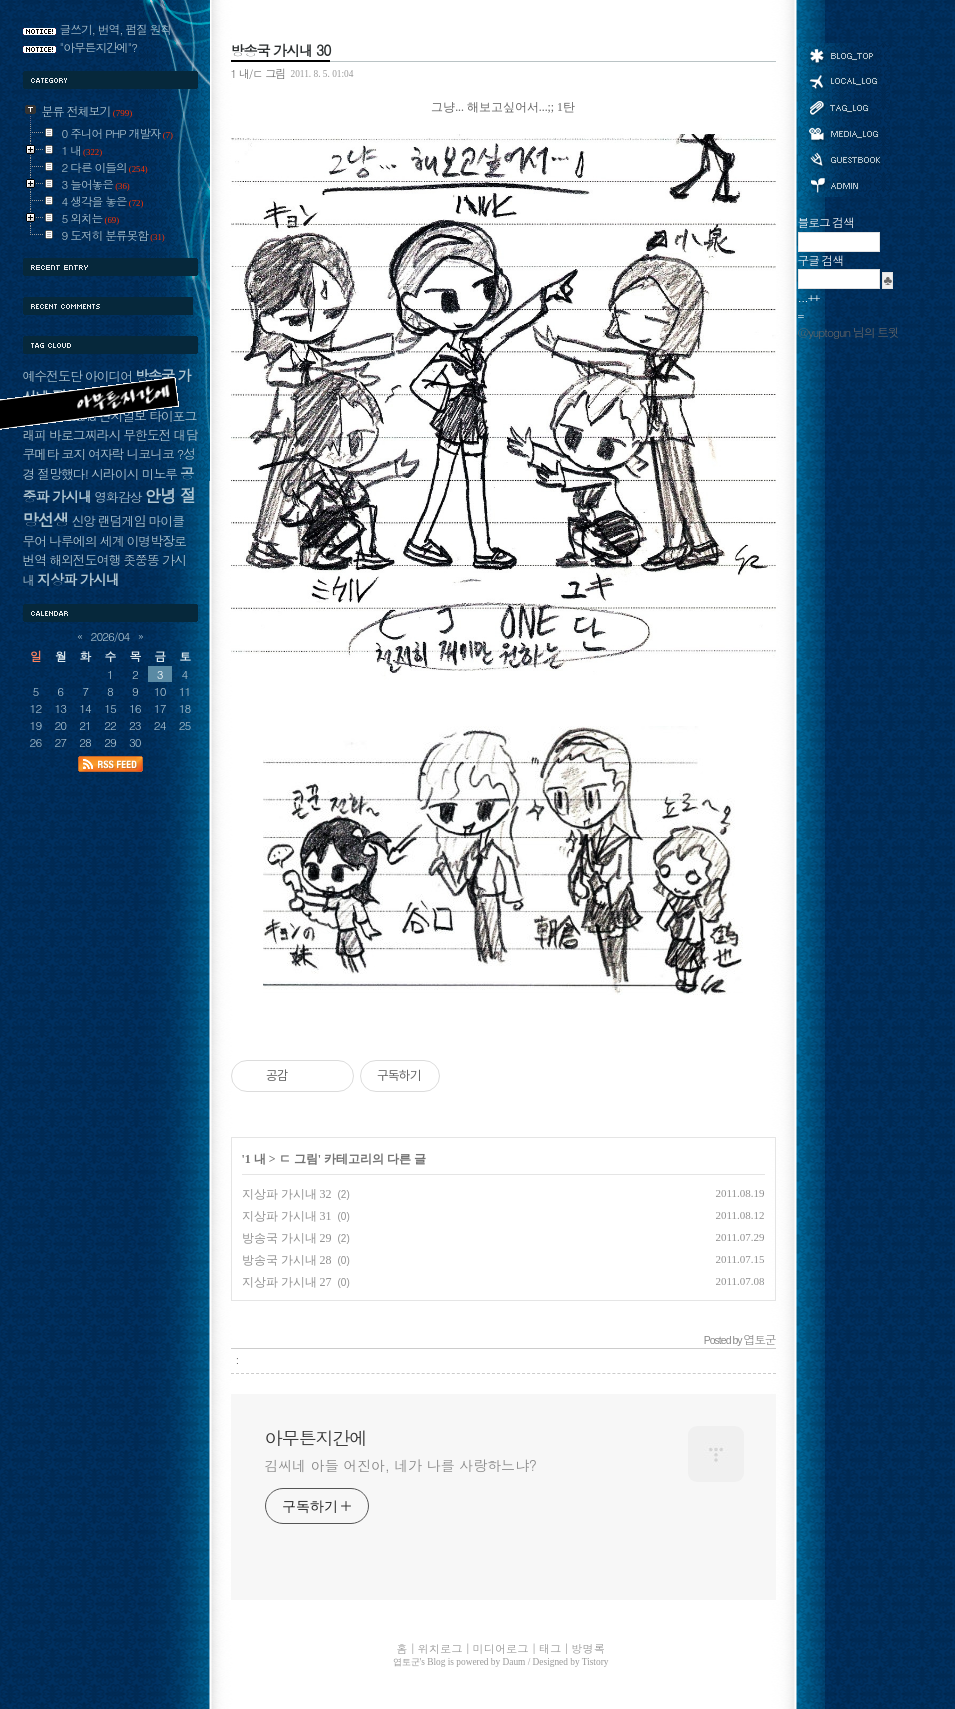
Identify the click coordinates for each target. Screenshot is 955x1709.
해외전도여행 (84, 559)
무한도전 (146, 434)
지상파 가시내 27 (287, 1282)
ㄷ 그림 (298, 1159)
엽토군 (406, 1662)
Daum (514, 1662)
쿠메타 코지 (54, 453)
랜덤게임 (121, 520)
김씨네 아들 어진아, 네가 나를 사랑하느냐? (401, 1465)
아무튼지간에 (316, 1438)
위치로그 (844, 80)
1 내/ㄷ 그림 (258, 73)
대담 (186, 434)
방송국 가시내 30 (281, 50)
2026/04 (110, 636)
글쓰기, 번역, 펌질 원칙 (116, 29)
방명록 (844, 158)
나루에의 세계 (86, 540)
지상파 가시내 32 (287, 1194)
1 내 (255, 1159)
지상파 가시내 (78, 579)
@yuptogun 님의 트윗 (848, 332)
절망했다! (62, 473)
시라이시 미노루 (134, 473)
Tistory (595, 1662)
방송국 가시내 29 (287, 1238)
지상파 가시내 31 (287, 1216)
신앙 (83, 520)
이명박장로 (155, 540)
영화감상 (117, 496)
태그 (844, 107)
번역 (35, 559)
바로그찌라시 (84, 434)
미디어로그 (844, 133)
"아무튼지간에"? (99, 47)
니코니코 (149, 453)
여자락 (106, 453)
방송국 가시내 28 (287, 1260)
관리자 (844, 183)
